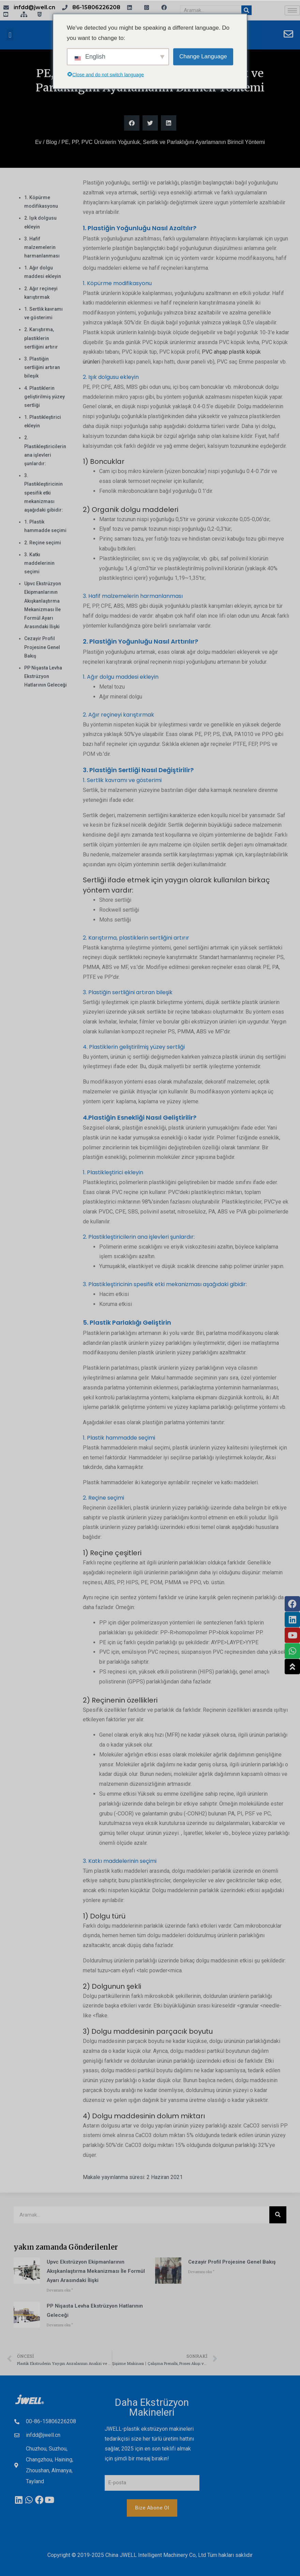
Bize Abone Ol (152, 2508)
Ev (38, 142)
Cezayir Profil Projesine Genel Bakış (42, 647)
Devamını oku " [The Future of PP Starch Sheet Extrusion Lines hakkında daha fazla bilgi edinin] (60, 2325)
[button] (10, 35)
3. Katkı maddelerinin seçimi (39, 563)
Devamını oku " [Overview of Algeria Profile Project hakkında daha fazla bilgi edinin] (201, 2272)
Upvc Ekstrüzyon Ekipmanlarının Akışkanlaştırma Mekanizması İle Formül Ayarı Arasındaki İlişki (96, 2271)
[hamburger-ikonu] (292, 10)
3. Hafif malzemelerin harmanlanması (42, 247)
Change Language (203, 56)
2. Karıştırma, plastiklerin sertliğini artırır (41, 338)
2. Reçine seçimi (42, 542)
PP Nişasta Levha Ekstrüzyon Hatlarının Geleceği (45, 676)
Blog (51, 142)
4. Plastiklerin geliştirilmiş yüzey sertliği (44, 396)
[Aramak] (246, 10)
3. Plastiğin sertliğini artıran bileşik (42, 367)
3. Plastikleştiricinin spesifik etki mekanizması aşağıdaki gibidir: (43, 493)
